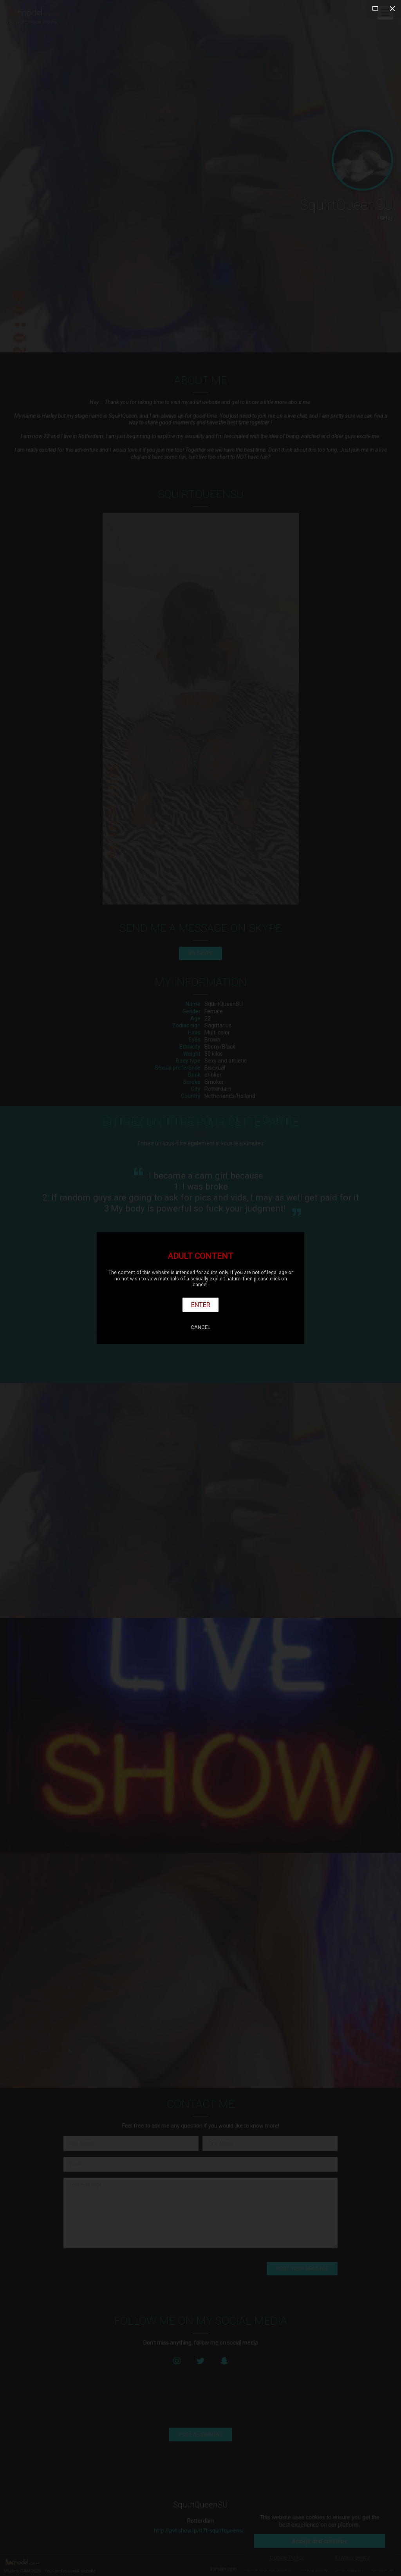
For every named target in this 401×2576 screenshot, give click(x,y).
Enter (200, 1305)
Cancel (200, 1327)
